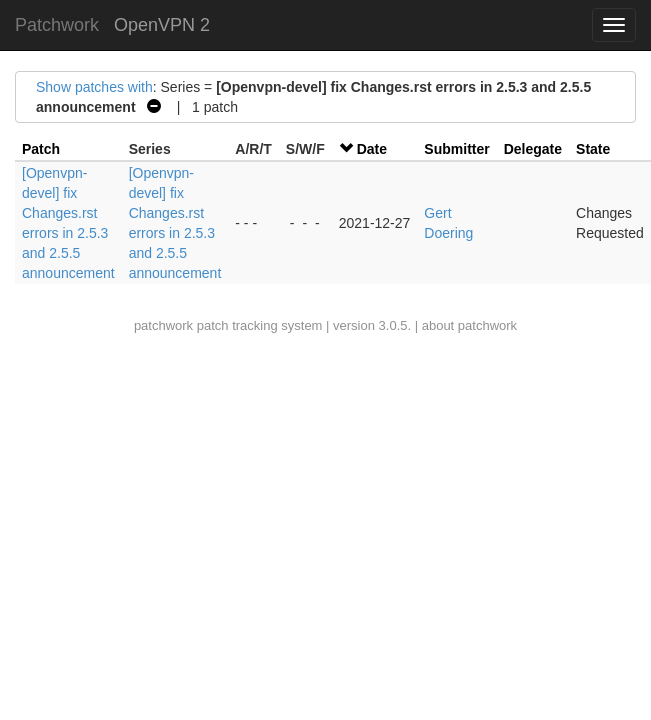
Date (372, 149)
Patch (41, 149)
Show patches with (94, 87)
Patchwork (57, 25)
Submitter (456, 149)
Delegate (533, 149)
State (593, 149)
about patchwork (469, 325)
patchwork (163, 325)
